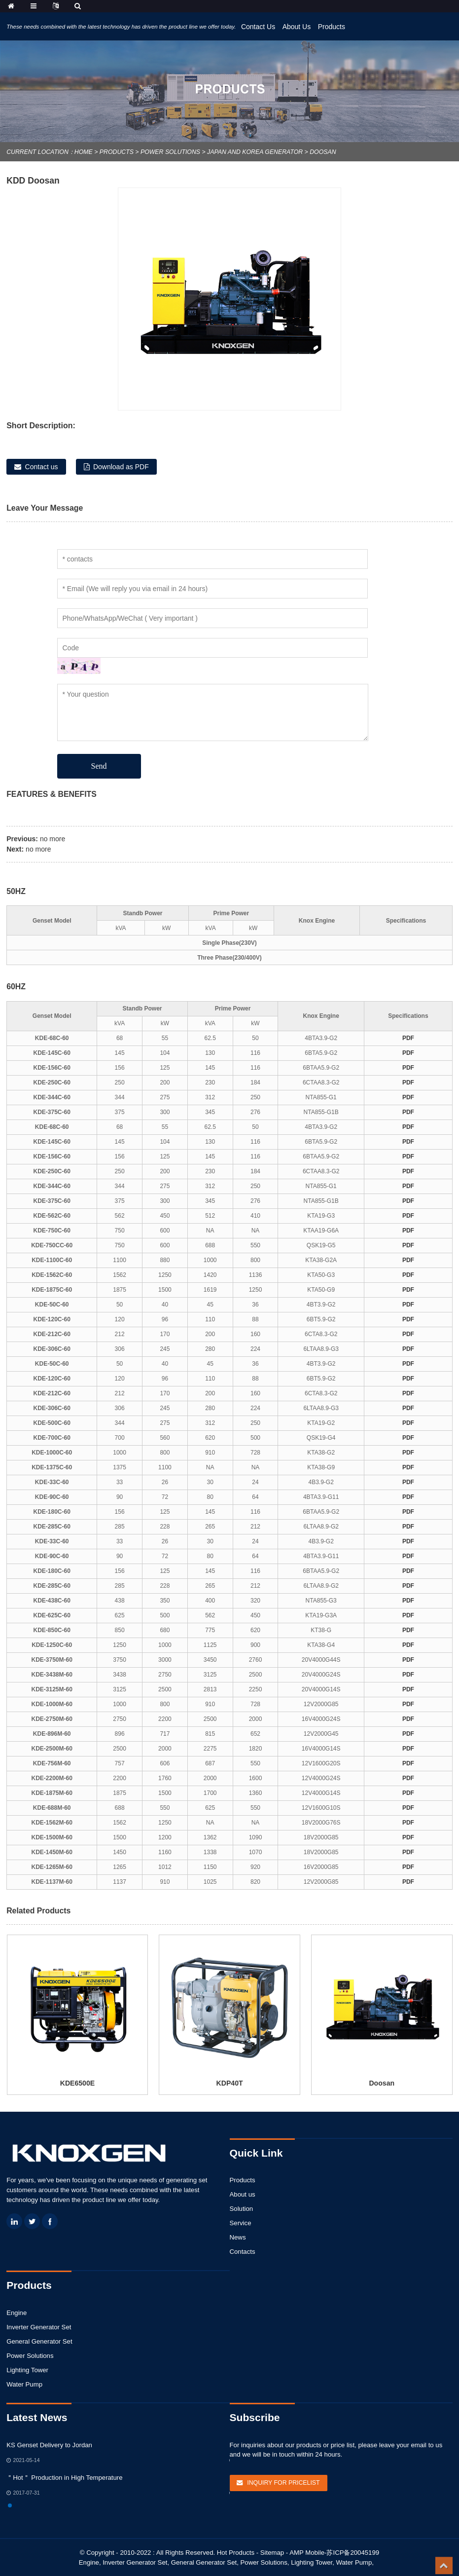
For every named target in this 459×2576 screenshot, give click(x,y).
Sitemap (272, 2552)
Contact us (41, 467)
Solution (241, 2208)
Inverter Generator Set (38, 2327)
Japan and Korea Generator (255, 152)
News (238, 2237)
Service (240, 2223)
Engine (16, 2312)
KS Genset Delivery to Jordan (49, 2445)
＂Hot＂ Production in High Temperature (64, 2477)
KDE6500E (77, 2083)
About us (242, 2194)
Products (331, 27)
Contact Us (258, 27)
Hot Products (235, 2552)
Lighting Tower (27, 2370)
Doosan (323, 152)
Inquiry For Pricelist (283, 2482)
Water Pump (24, 2384)
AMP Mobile (306, 2552)
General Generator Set (39, 2341)
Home (83, 152)
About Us (296, 27)
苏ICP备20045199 (352, 2552)
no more (52, 839)
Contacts (242, 2251)
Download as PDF (121, 467)
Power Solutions (170, 152)
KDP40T (229, 2083)
